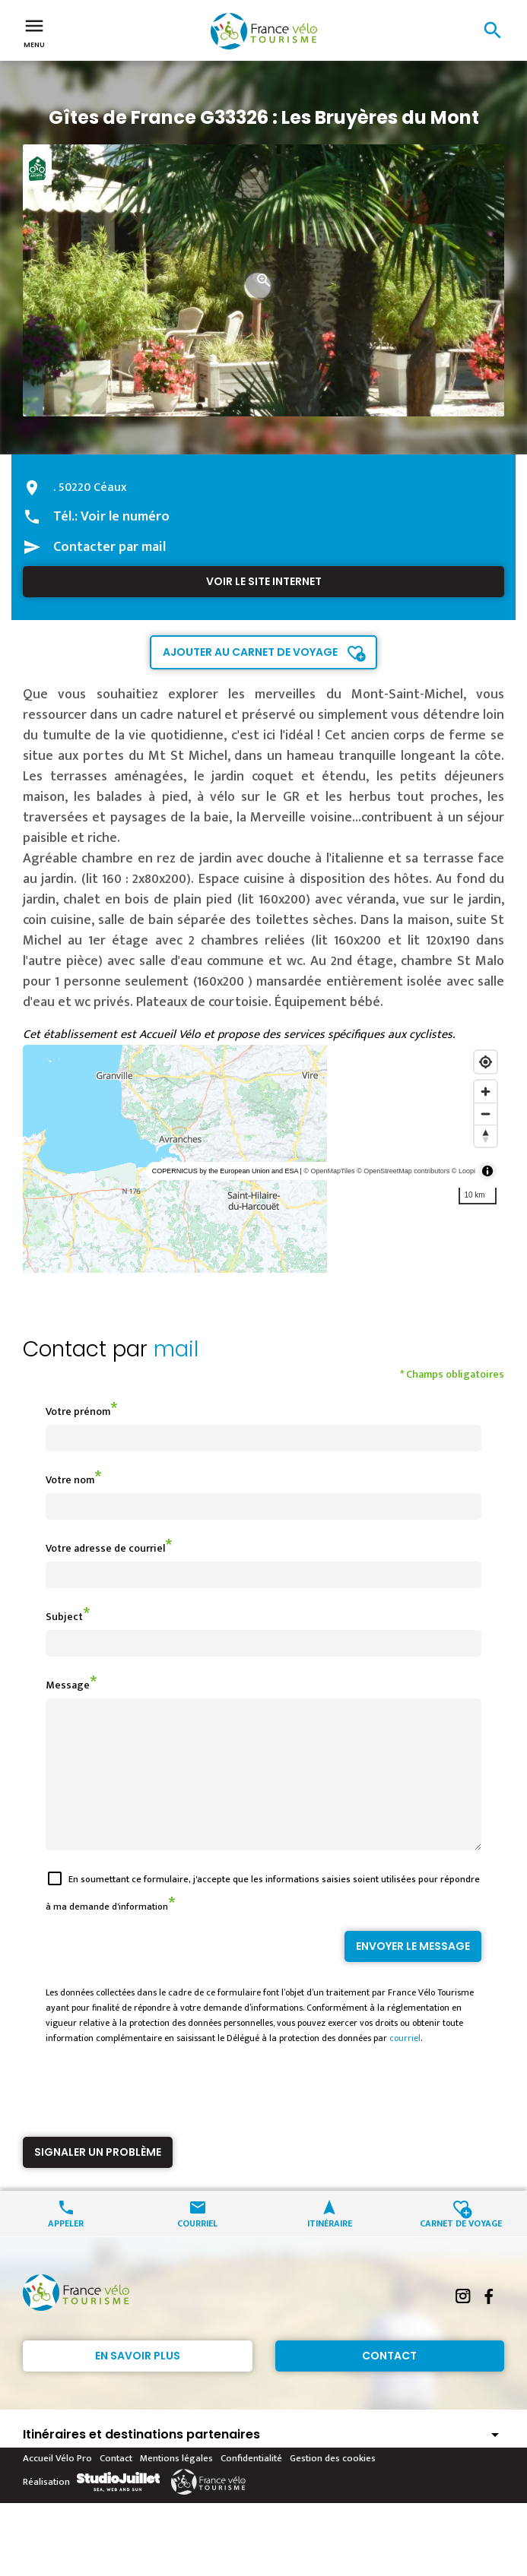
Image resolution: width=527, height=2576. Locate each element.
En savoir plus (137, 2383)
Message (68, 1685)
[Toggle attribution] (487, 1171)
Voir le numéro (125, 516)
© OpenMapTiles (328, 1171)
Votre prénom (78, 1411)
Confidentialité (251, 2485)
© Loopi (463, 1171)
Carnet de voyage (461, 2249)
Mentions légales (176, 2485)
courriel (405, 2065)
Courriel (197, 2249)
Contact (389, 2383)
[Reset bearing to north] (486, 1136)
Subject (64, 1616)
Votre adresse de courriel (105, 1548)
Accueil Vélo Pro (57, 2485)
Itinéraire (329, 2249)
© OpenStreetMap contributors (403, 1171)
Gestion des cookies (333, 2485)
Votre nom (70, 1480)
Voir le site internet (264, 581)
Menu (34, 31)
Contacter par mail (109, 547)
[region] (263, 1159)
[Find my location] (486, 1062)
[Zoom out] (486, 1114)
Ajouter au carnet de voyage (250, 652)
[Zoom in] (486, 1092)
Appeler (66, 2249)
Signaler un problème (97, 2179)
